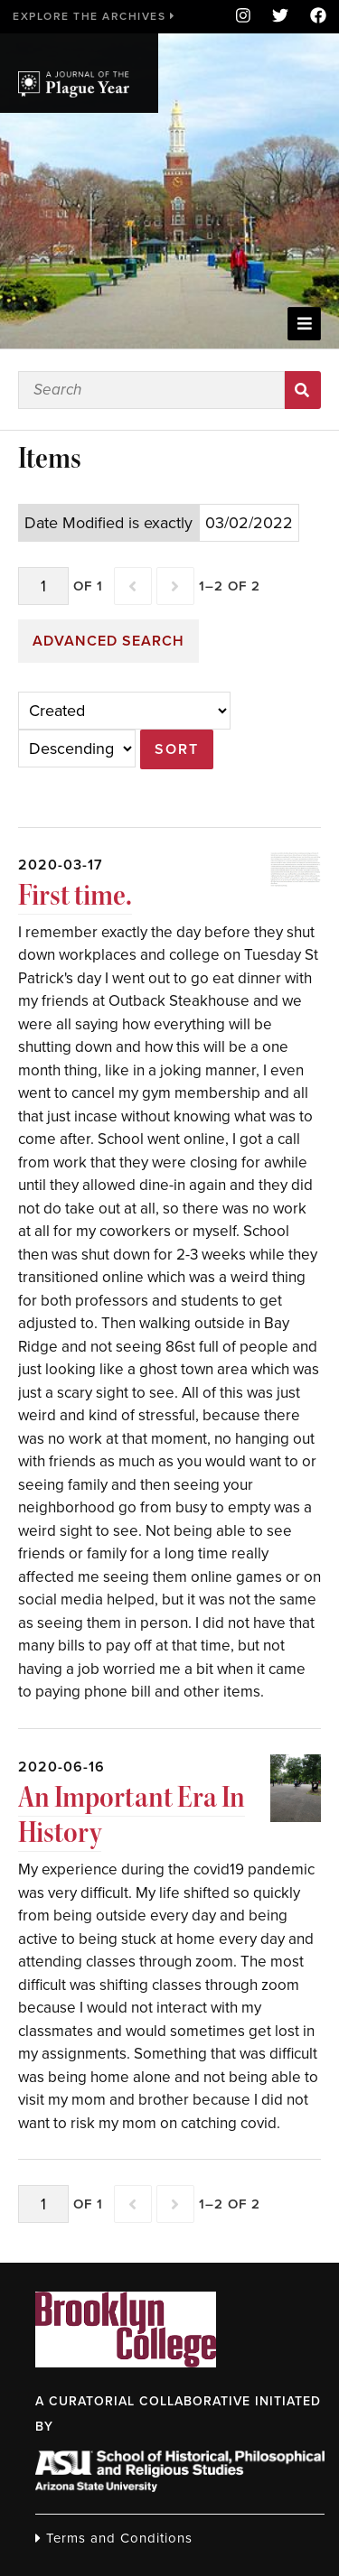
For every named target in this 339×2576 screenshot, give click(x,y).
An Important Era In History (131, 1815)
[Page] (43, 586)
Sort (177, 749)
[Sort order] (77, 748)
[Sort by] (124, 711)
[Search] (151, 390)
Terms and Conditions (114, 2538)
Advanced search (108, 641)
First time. (75, 895)
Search (303, 390)
